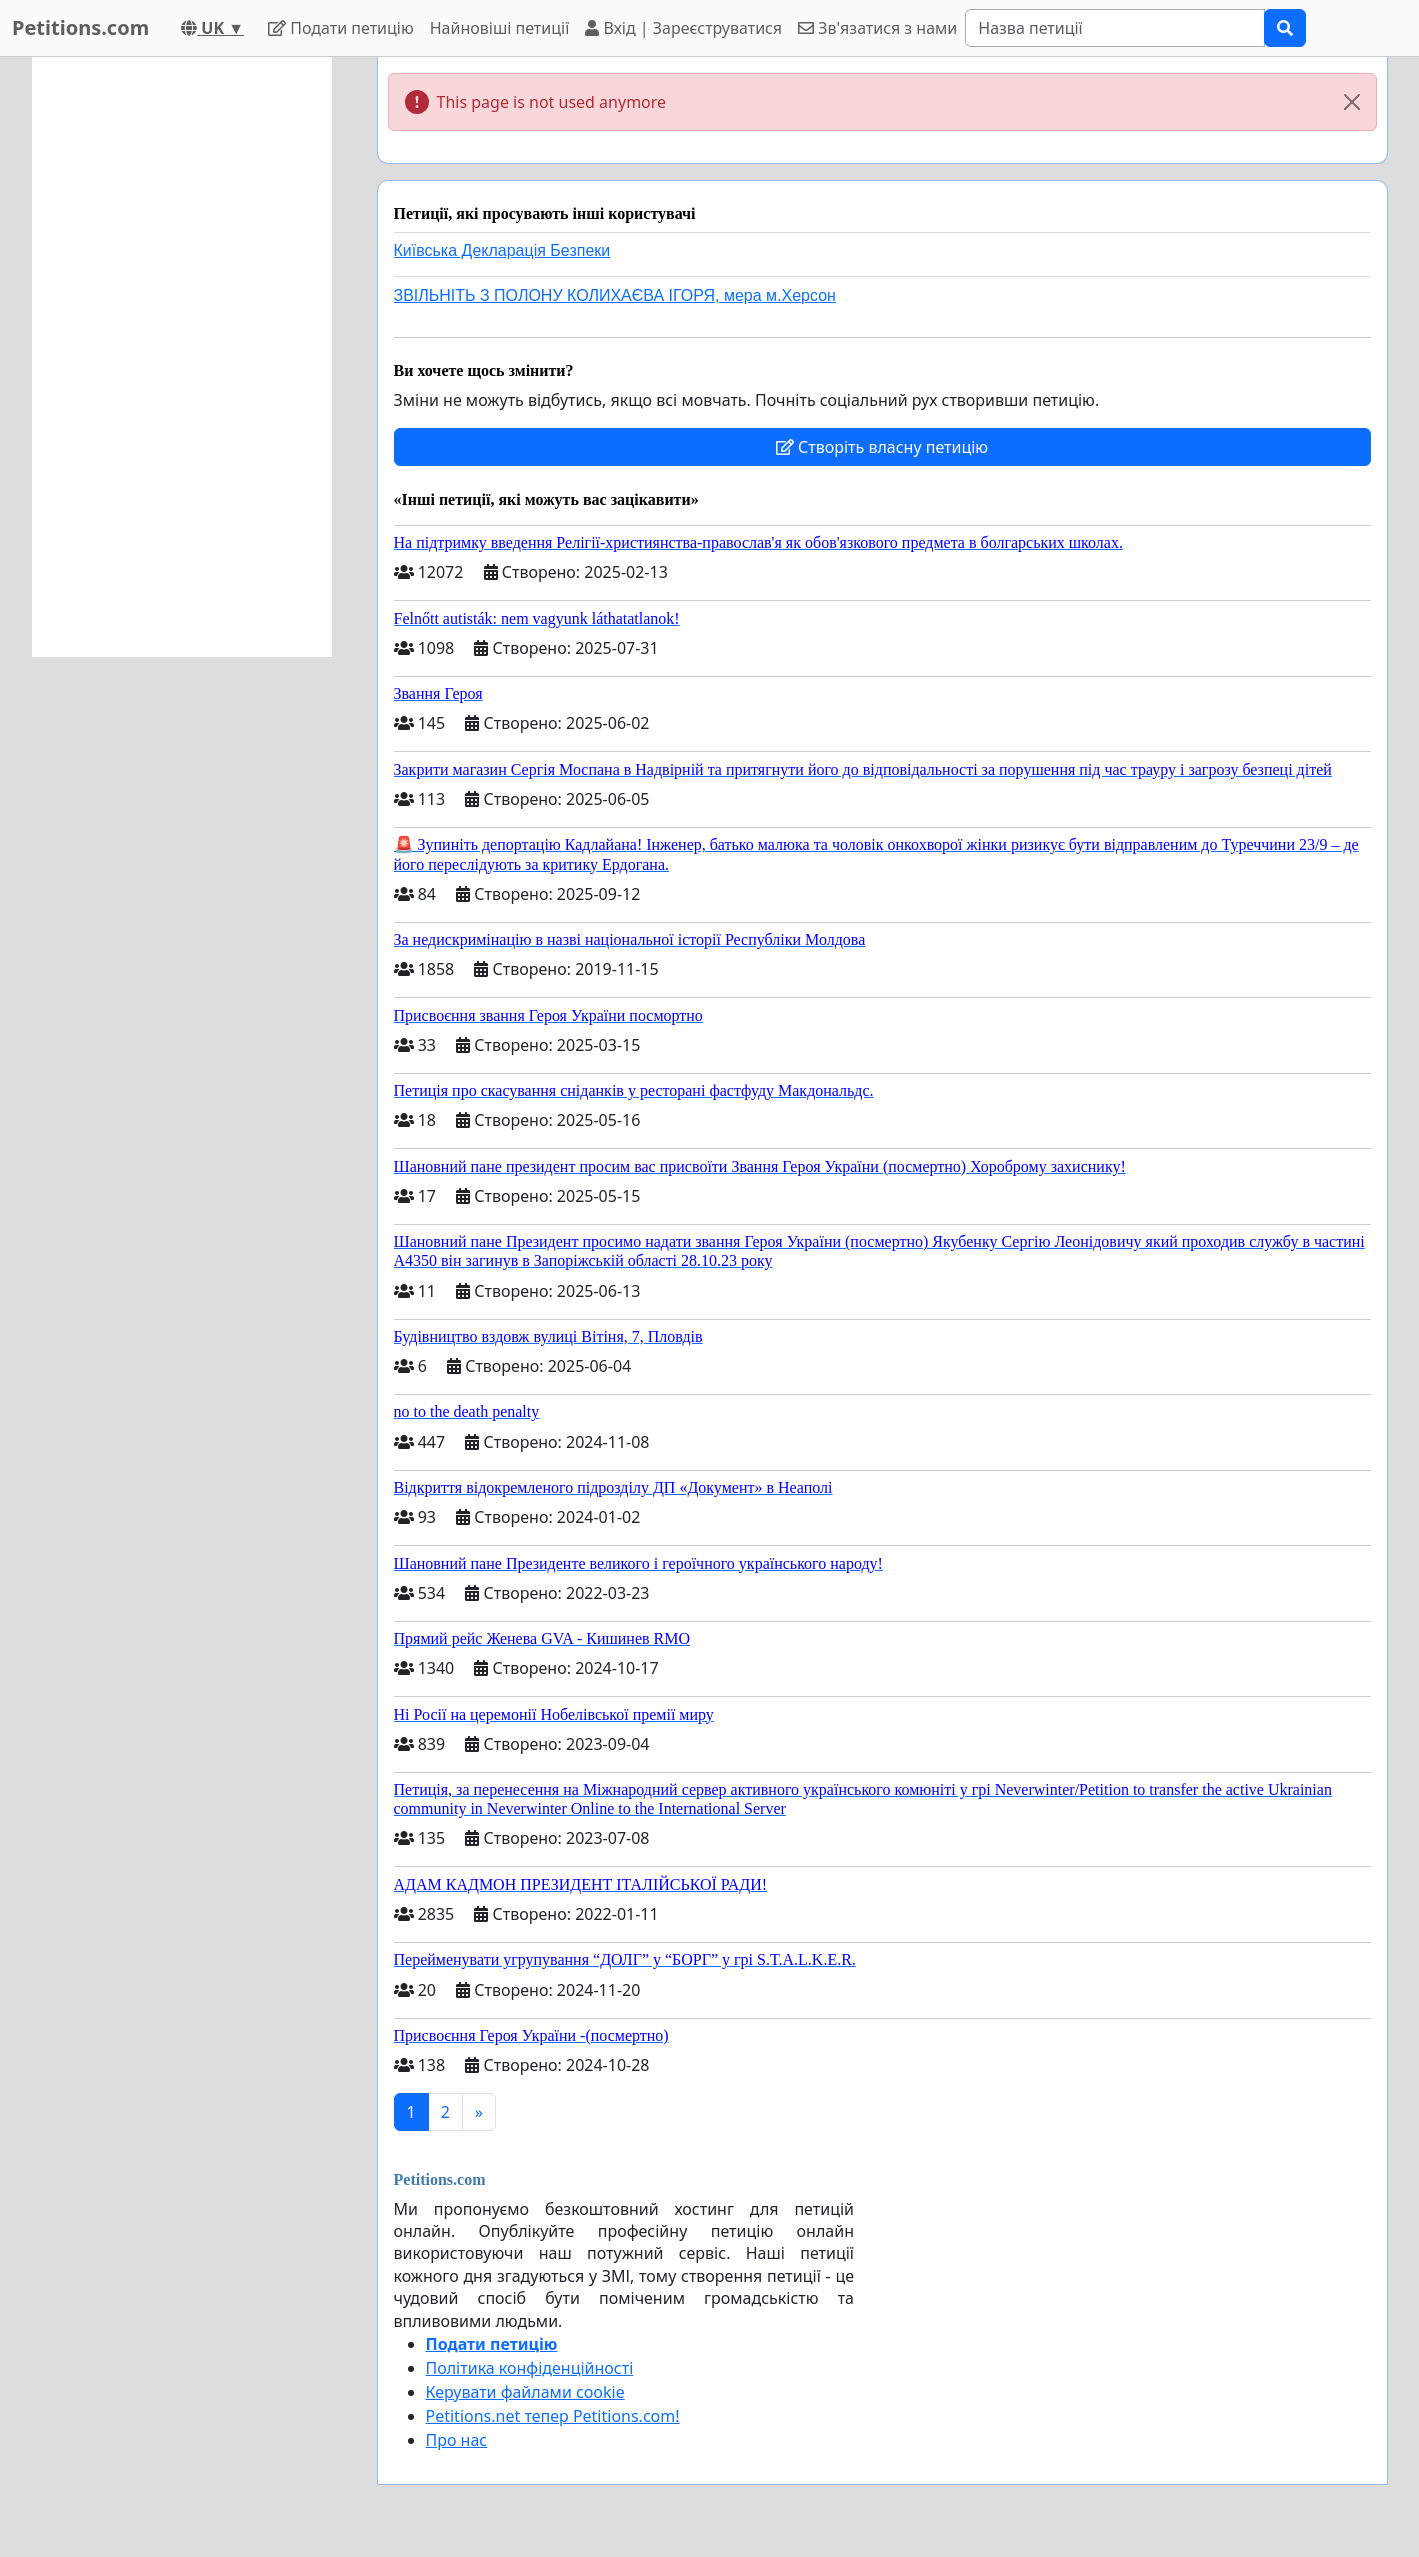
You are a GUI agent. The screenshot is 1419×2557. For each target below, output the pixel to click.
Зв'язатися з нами (877, 28)
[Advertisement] (182, 357)
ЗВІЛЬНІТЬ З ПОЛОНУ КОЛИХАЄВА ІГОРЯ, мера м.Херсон (615, 295)
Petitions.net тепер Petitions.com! (553, 2416)
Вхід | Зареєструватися (683, 28)
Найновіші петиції (500, 28)
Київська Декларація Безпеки (502, 250)
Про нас (457, 2440)
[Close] (1352, 102)
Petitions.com (80, 27)
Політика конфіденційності (530, 2368)
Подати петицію (341, 28)
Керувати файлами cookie (525, 2392)
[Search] (1115, 28)
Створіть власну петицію (882, 447)
